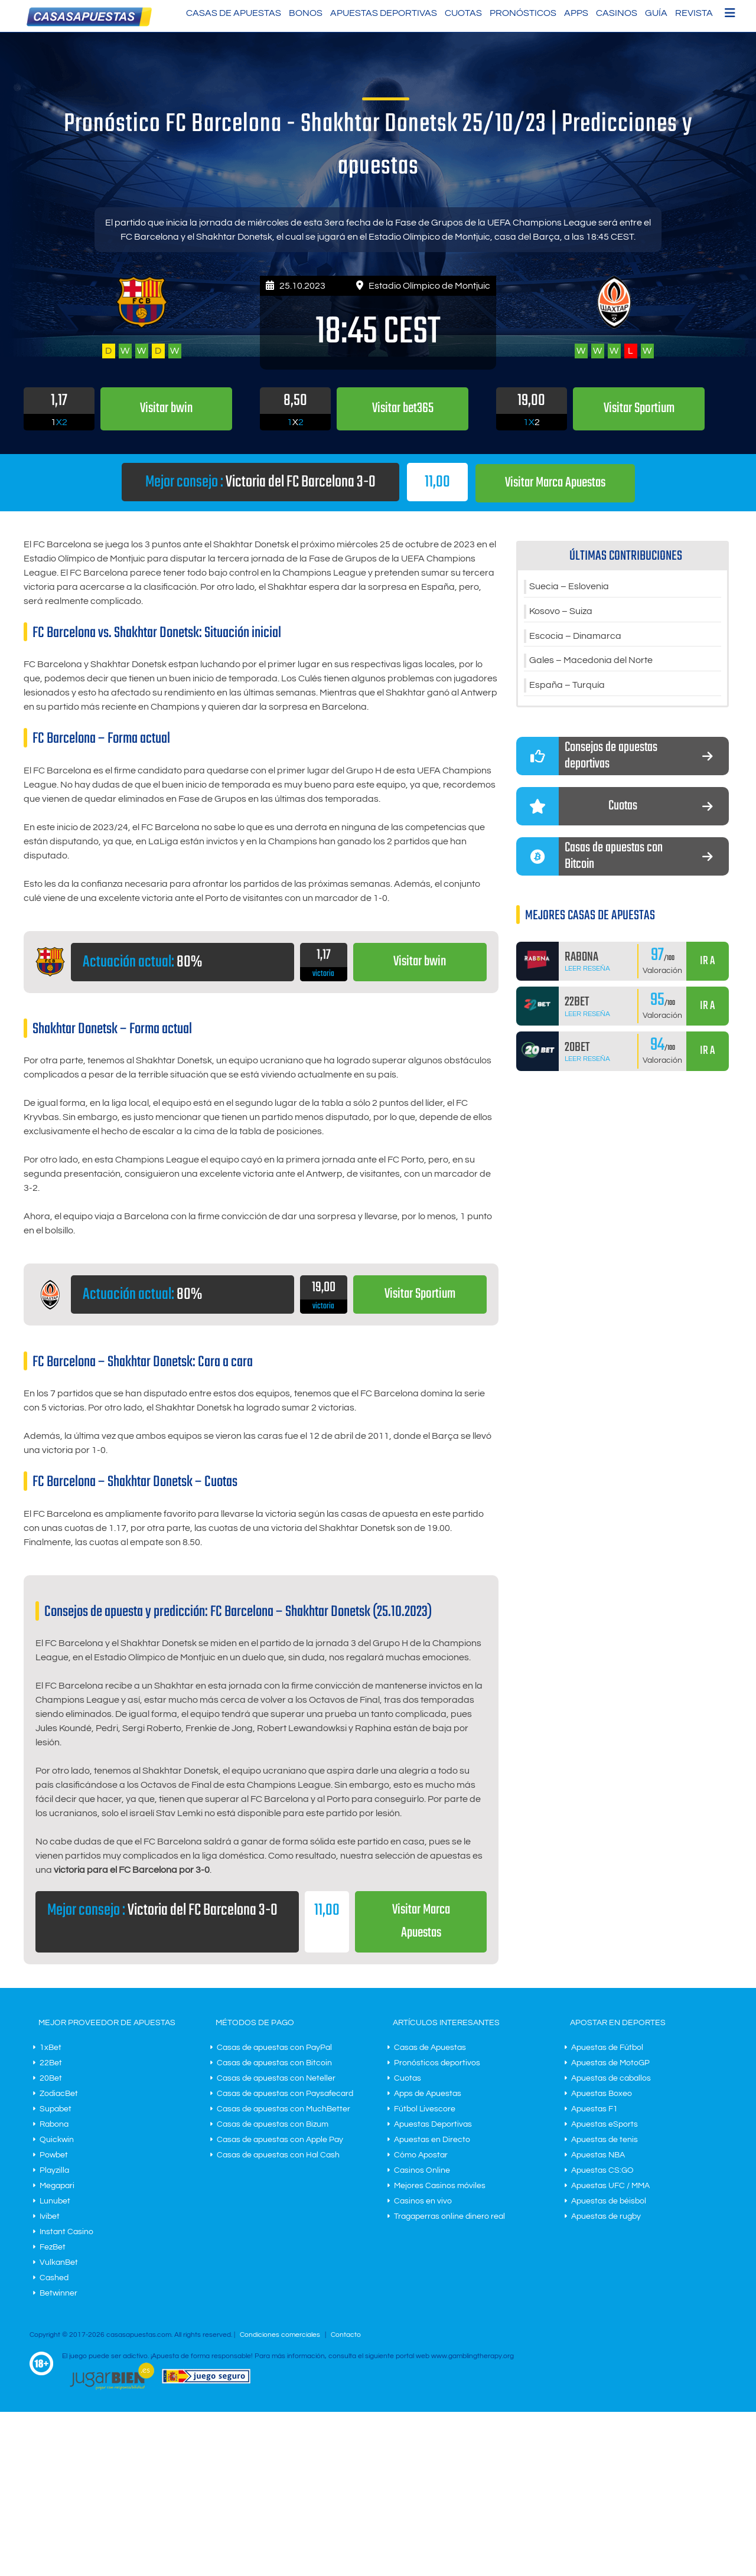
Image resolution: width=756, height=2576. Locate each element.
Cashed (54, 2278)
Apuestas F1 (594, 2109)
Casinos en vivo (423, 2201)
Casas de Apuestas (233, 13)
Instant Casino (66, 2232)
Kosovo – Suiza (560, 611)
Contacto (346, 2335)
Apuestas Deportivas (383, 13)
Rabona (54, 2124)
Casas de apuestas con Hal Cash (278, 2155)
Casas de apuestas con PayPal (274, 2047)
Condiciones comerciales (281, 2335)
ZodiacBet (59, 2093)
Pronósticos (523, 13)
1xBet (50, 2047)
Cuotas (463, 13)
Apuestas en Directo (432, 2140)
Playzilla (54, 2170)
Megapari (57, 2186)
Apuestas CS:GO (602, 2170)
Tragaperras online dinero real (449, 2216)
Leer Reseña (587, 969)
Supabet (55, 2109)
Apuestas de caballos (611, 2078)
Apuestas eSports (604, 2124)
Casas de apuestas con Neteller (276, 2078)
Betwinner (58, 2293)
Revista (694, 13)
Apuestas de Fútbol (607, 2047)
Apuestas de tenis (604, 2140)
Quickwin (57, 2140)
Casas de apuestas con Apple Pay (280, 2140)
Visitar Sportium (419, 1294)
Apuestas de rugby (606, 2216)
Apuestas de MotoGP (610, 2063)
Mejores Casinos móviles (439, 2186)
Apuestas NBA (598, 2155)
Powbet (54, 2155)
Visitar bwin (420, 961)
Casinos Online (422, 2170)
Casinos (616, 13)
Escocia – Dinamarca (575, 636)
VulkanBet (59, 2262)
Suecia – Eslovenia (569, 586)
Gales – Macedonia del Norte (591, 660)
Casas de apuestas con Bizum (272, 2124)
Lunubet (55, 2201)
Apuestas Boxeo (601, 2093)
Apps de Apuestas (427, 2093)
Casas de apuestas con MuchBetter (283, 2109)
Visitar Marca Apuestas (555, 483)
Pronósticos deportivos (437, 2063)
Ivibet (50, 2216)
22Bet (51, 2063)
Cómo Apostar (421, 2155)
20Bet (51, 2078)
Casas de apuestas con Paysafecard (285, 2093)
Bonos (305, 13)
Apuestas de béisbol (608, 2201)
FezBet (53, 2247)
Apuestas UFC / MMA (610, 2186)
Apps (576, 13)
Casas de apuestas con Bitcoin (274, 2063)
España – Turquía (567, 685)
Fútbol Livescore (424, 2109)
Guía (656, 13)
